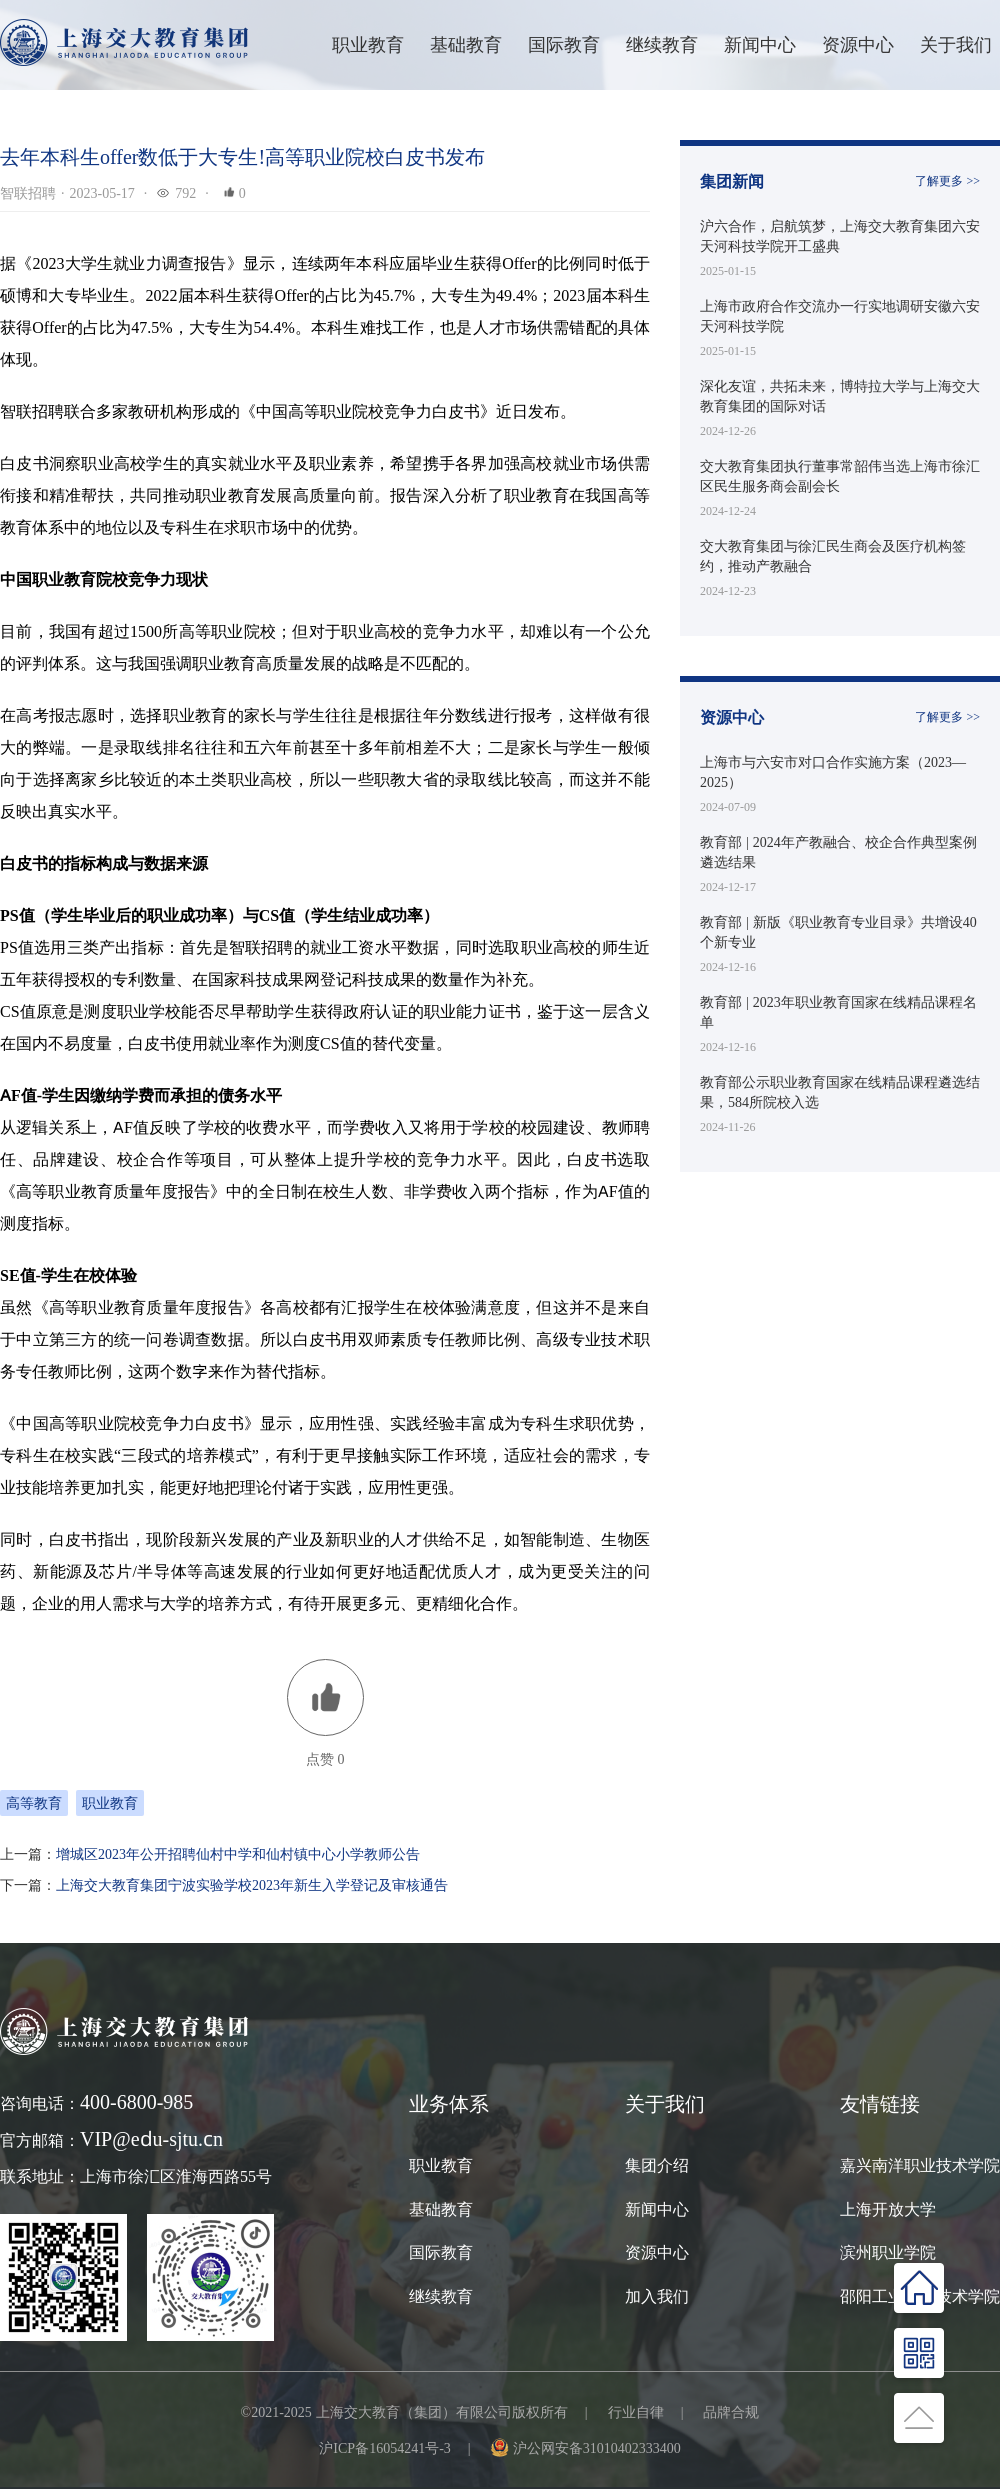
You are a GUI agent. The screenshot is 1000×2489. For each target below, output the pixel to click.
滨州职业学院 (888, 2252)
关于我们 (956, 44)
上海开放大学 (888, 2209)
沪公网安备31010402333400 (597, 2448)
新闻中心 (760, 44)
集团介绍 (657, 2165)
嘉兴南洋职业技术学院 (920, 2165)
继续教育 (441, 2296)
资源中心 (858, 44)
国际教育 (441, 2252)
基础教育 (466, 44)
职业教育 (368, 44)
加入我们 (657, 2296)
